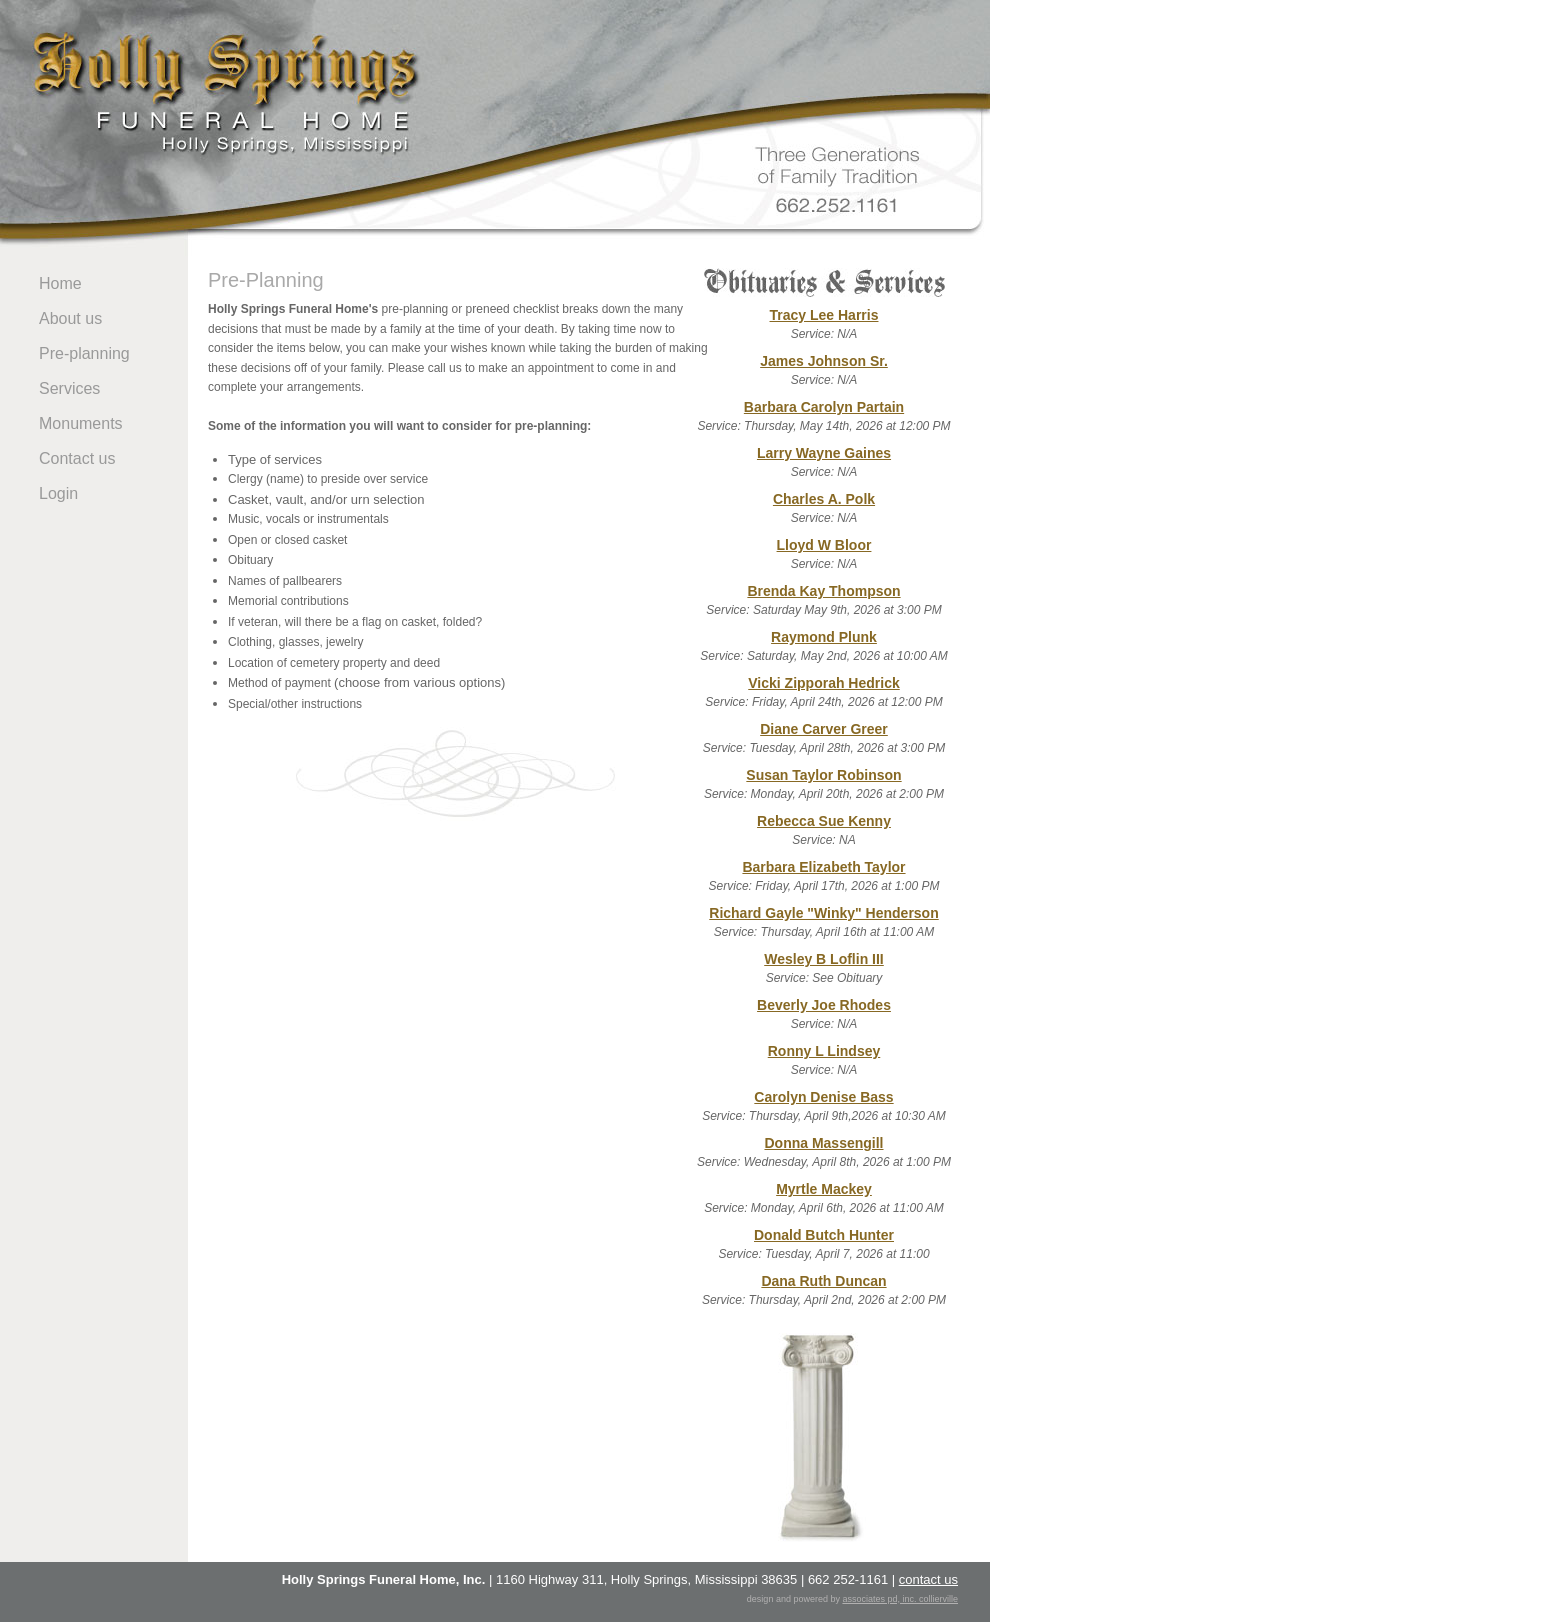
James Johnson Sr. (824, 361)
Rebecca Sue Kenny (824, 821)
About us (70, 318)
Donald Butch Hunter (824, 1235)
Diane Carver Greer (824, 729)
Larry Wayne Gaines (824, 453)
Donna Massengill (823, 1143)
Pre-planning (84, 353)
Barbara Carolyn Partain (824, 407)
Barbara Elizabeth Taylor (823, 867)
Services (69, 388)
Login (58, 493)
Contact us (77, 458)
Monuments (81, 423)
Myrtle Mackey (824, 1189)
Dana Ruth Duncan (823, 1281)
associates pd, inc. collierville (900, 1599)
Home (60, 283)
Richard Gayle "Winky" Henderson (823, 913)
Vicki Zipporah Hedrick (823, 683)
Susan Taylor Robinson (823, 775)
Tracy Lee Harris (824, 315)
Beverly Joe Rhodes (824, 1005)
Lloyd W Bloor (824, 545)
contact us (928, 1579)
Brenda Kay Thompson (823, 591)
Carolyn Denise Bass (823, 1097)
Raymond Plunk (824, 637)
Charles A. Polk (824, 499)
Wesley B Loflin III (824, 959)
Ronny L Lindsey (824, 1051)
